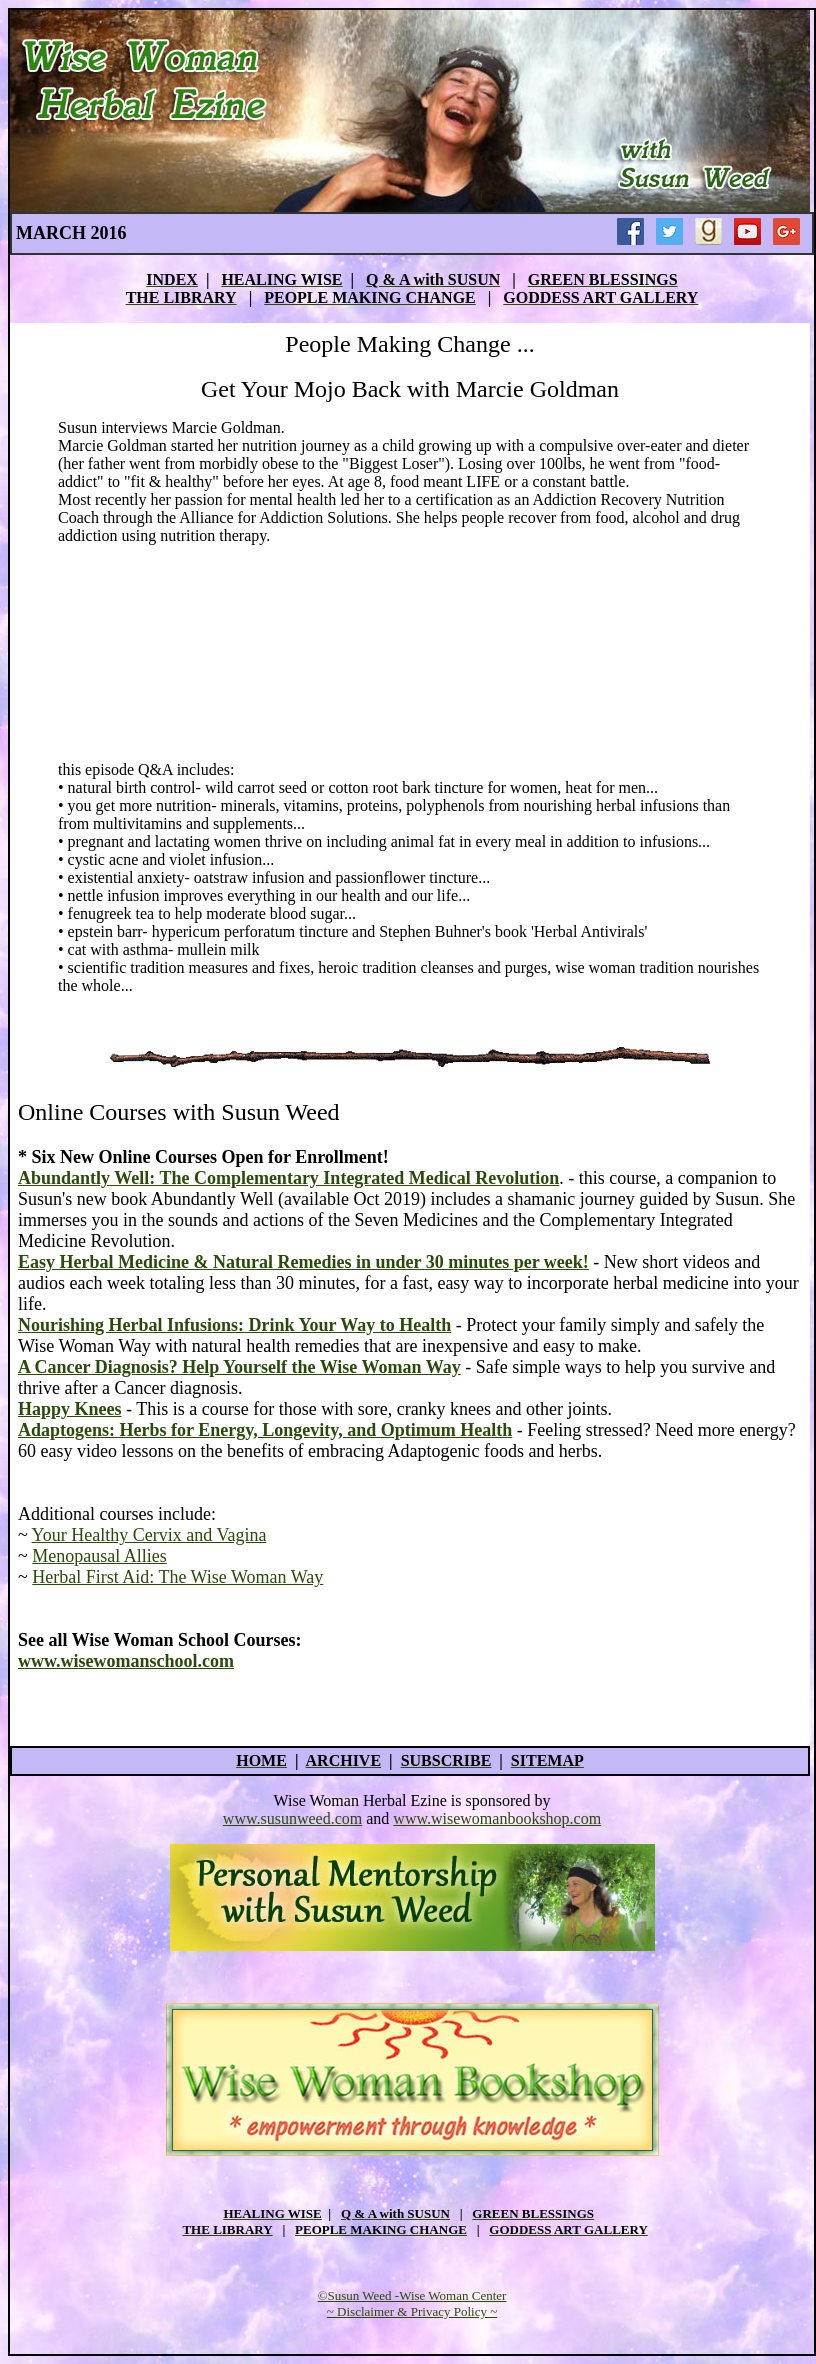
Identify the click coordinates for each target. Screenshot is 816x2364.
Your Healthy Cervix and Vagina (149, 1535)
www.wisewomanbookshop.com (497, 1818)
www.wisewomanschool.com (126, 1661)
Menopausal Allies (99, 1556)
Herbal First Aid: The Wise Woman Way (177, 1577)
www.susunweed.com (292, 1818)
